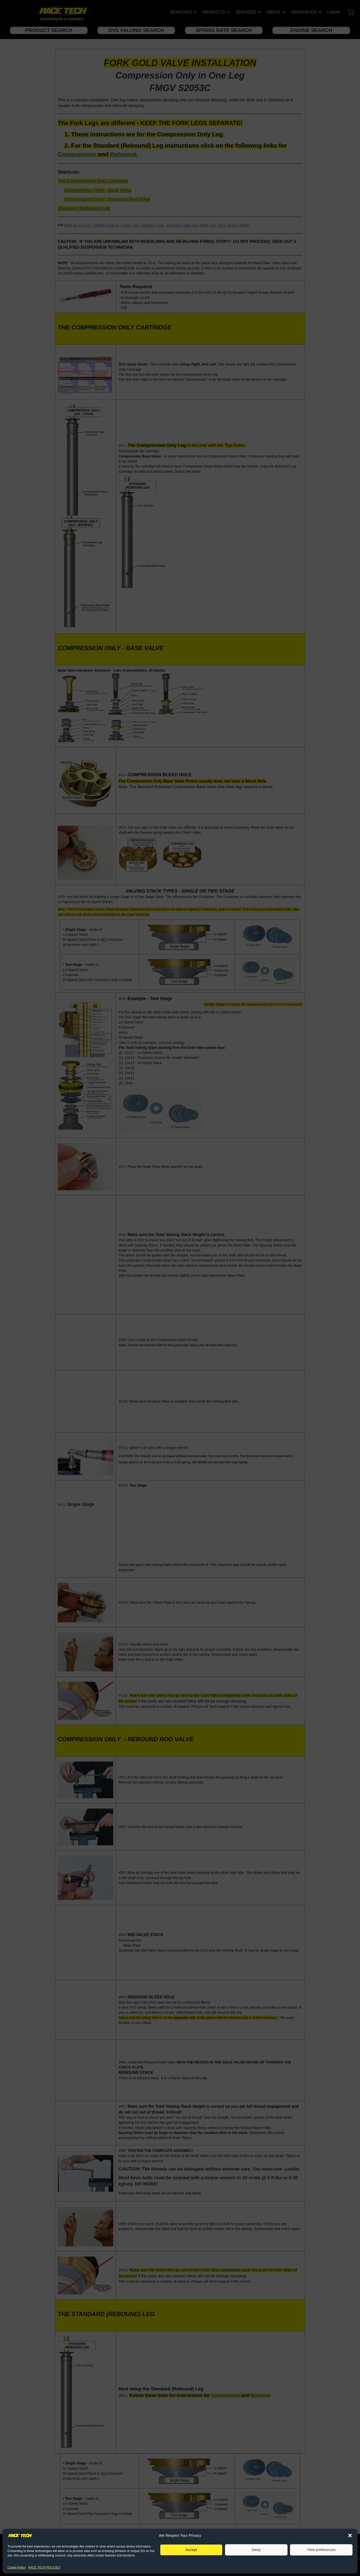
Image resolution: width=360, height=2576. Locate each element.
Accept (191, 2549)
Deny (256, 2549)
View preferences (321, 2549)
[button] (350, 2535)
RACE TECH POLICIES (44, 2567)
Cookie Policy (17, 2567)
